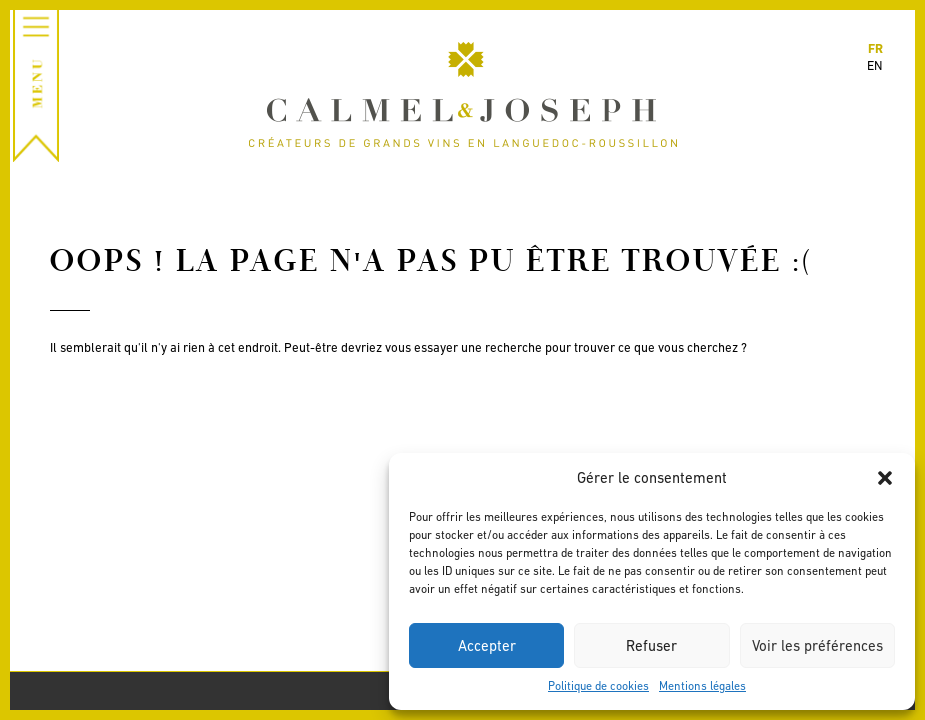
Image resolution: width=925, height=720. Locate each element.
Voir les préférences (817, 645)
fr (875, 48)
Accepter (487, 645)
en (875, 65)
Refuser (651, 645)
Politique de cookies (598, 686)
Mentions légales (702, 686)
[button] (885, 478)
